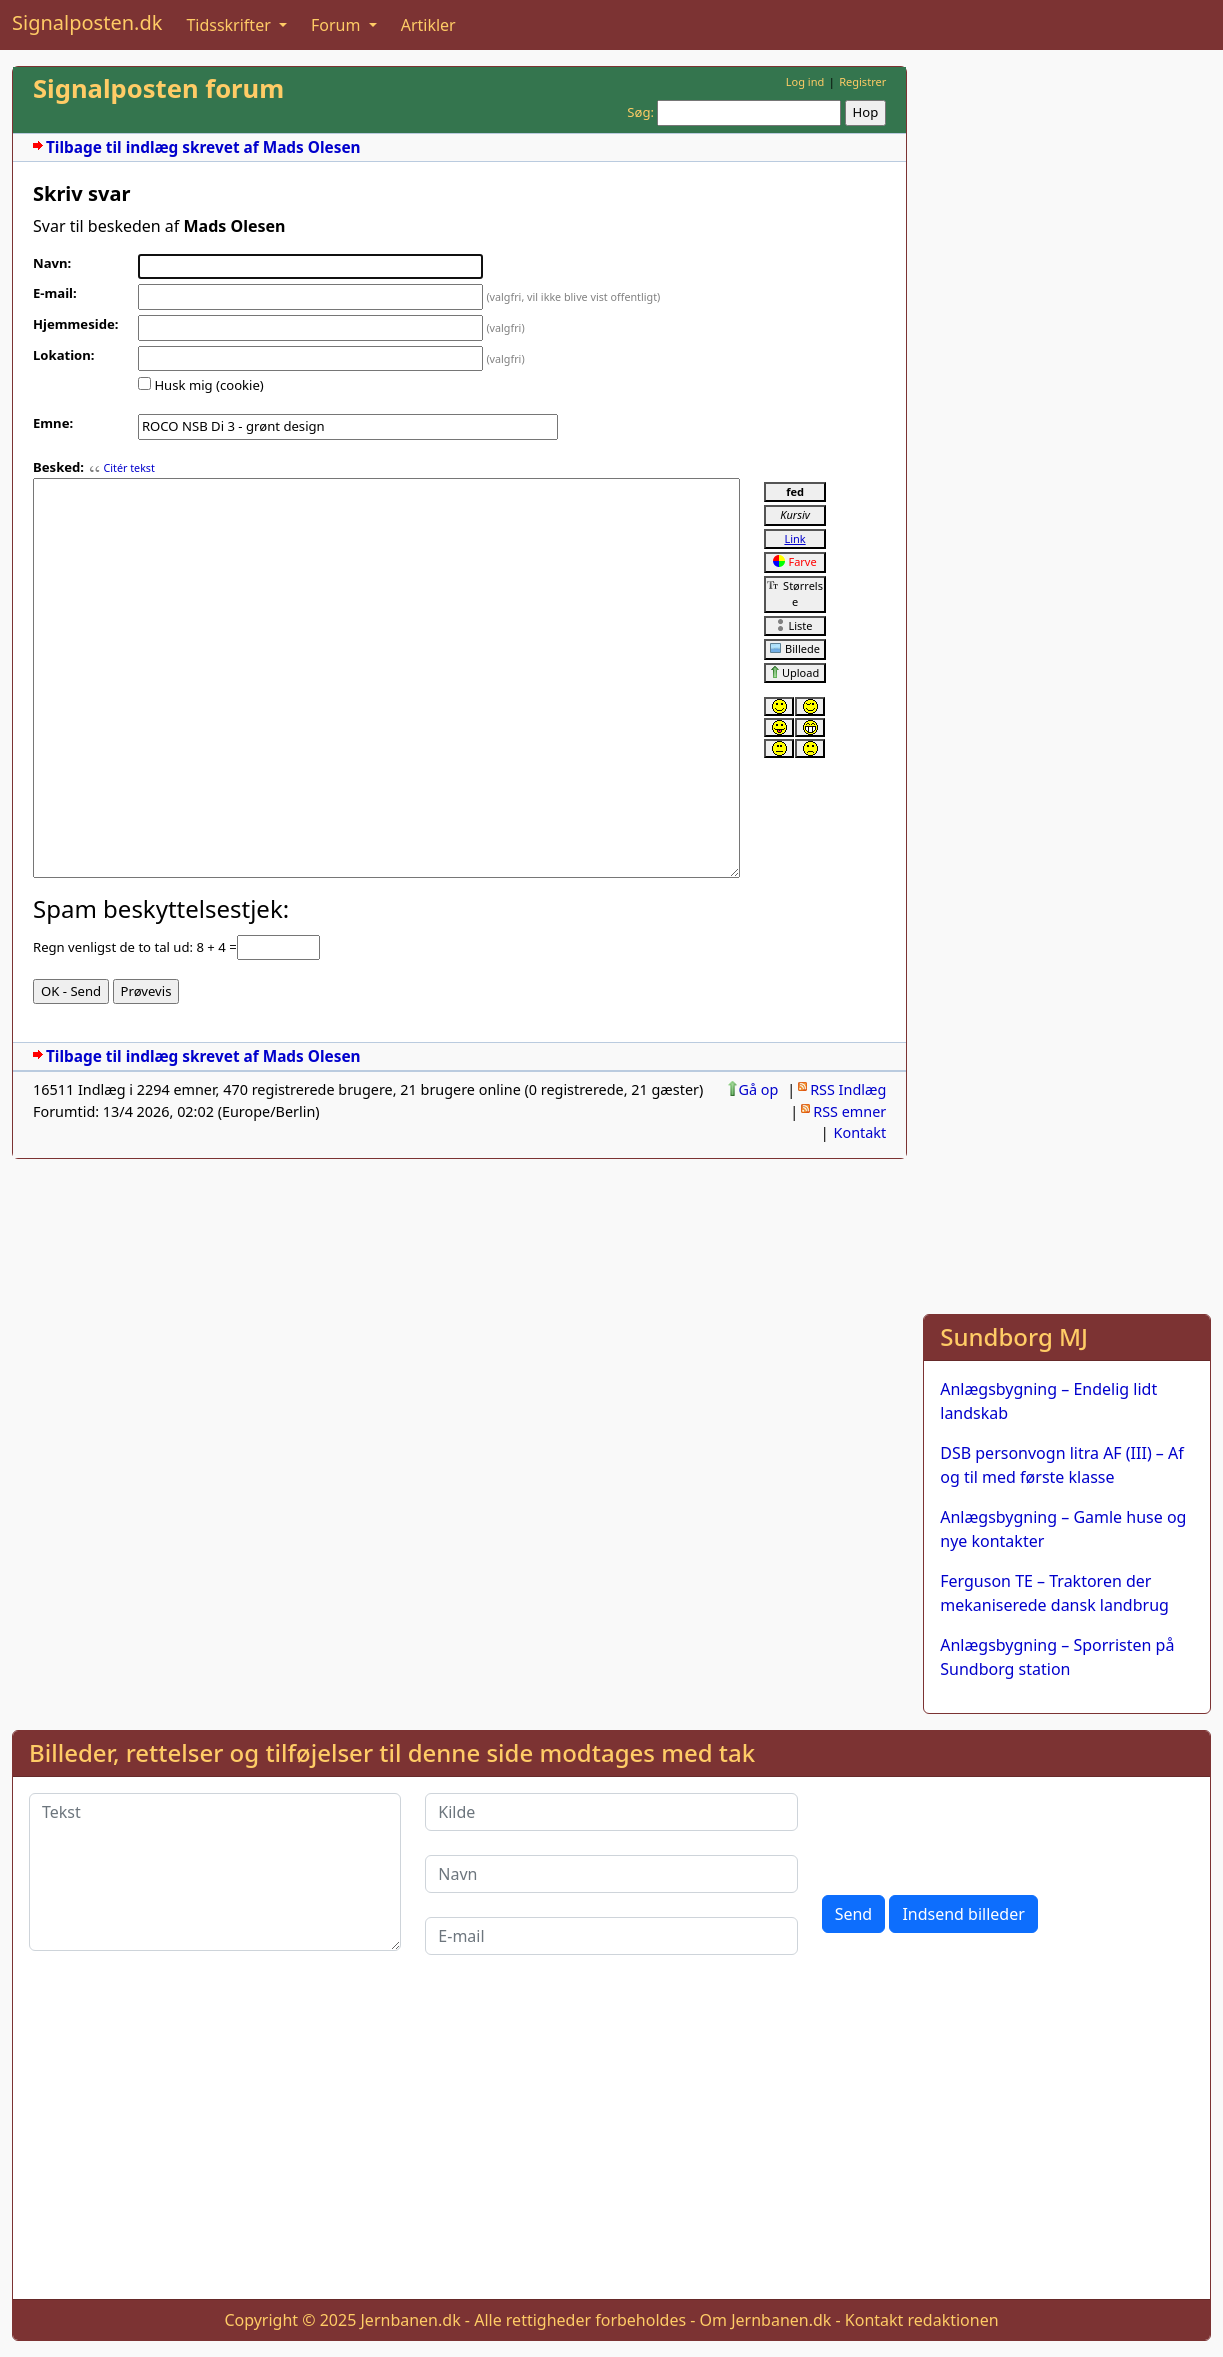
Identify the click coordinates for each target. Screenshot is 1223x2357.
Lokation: (64, 355)
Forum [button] (338, 25)
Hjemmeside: (75, 324)
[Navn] (611, 1874)
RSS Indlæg (848, 1089)
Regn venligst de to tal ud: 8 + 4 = (135, 947)
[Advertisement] (1067, 366)
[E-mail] (611, 1936)
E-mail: (55, 293)
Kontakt (860, 1132)
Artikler (428, 25)
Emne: (53, 423)
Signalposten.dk (87, 22)
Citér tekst (128, 468)
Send (854, 1914)
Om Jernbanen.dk (766, 2320)
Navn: (52, 263)
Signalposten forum (158, 88)
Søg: (640, 112)
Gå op (759, 1089)
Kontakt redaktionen (922, 2320)
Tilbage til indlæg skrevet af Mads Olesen (203, 147)
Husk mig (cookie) (208, 385)
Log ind (805, 81)
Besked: (58, 467)
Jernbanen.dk (411, 2320)
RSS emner (849, 1111)
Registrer (862, 81)
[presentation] (974, 1832)
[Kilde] (611, 1812)
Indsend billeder (963, 1914)
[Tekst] (215, 1872)
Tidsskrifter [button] (230, 25)
